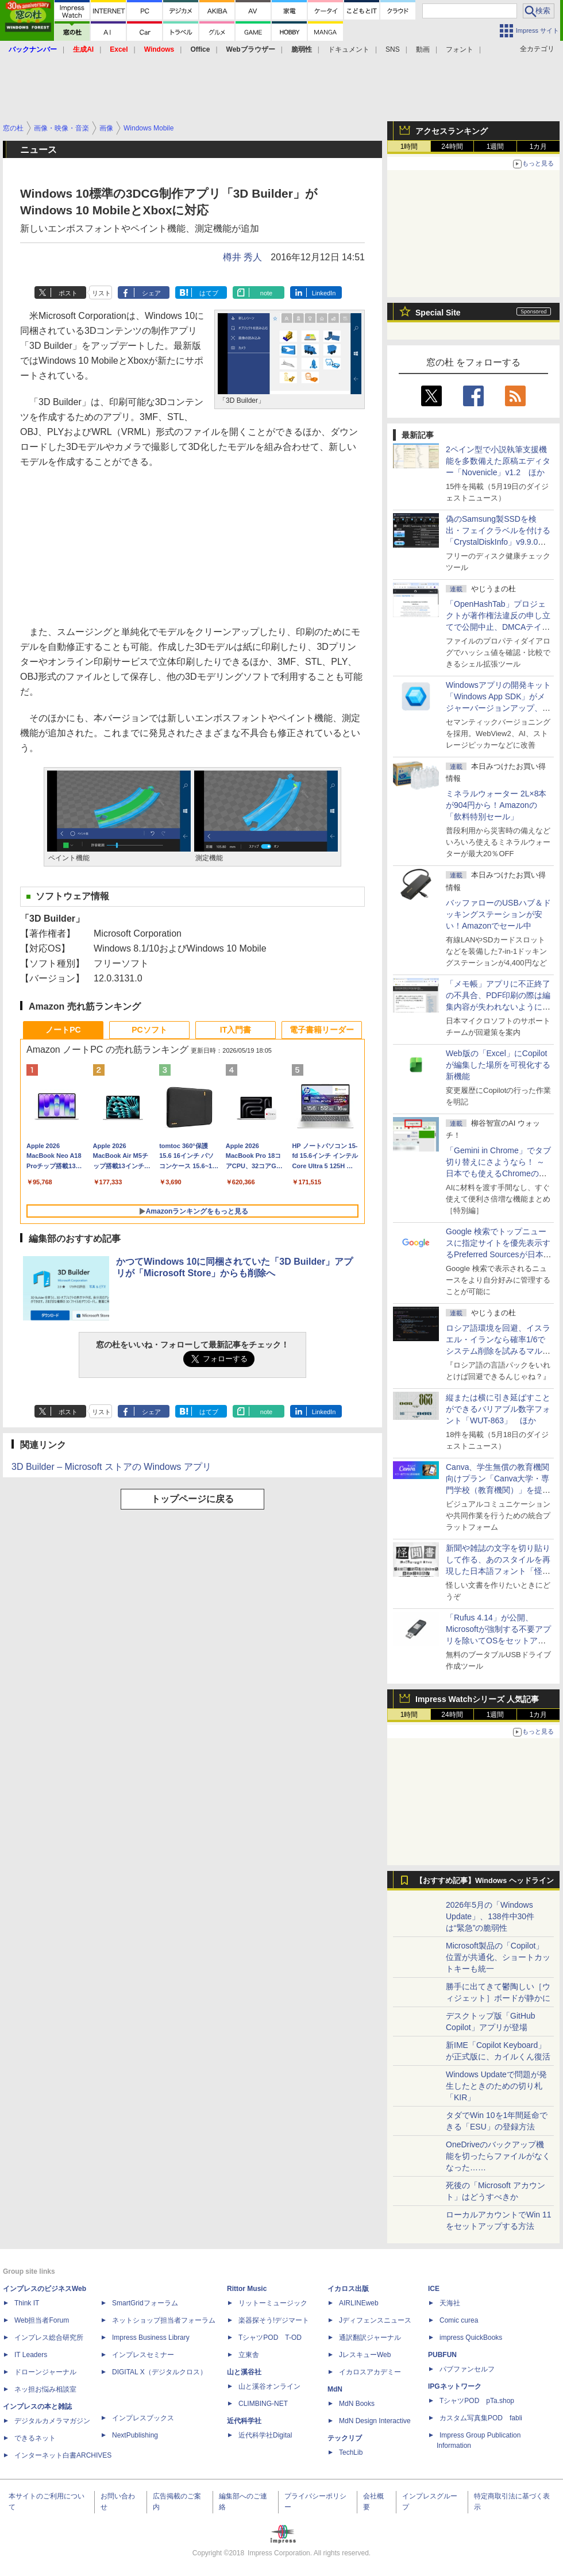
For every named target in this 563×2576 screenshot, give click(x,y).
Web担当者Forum (41, 2320)
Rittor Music (247, 2289)
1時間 (409, 147)
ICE (433, 2289)
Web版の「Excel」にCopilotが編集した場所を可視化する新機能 (498, 1065)
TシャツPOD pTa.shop (476, 2401)
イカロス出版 (348, 2289)
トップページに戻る (192, 1499)
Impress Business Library (151, 2338)
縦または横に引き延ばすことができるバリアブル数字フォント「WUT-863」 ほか (498, 1409)
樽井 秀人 (242, 257)
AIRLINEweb (359, 2303)
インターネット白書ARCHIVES (62, 2455)
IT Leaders (30, 2355)
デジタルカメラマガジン (52, 2421)
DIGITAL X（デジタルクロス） (159, 2372)
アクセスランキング (451, 131)
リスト (101, 293)
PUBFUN (442, 2355)
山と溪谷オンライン (269, 2386)
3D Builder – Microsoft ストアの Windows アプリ (111, 1467)
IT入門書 (235, 1029)
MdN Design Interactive (375, 2421)
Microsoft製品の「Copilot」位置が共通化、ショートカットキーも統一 (498, 1957)
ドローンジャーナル (45, 2372)
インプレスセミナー (143, 2355)
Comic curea (458, 2320)
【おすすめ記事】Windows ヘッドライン (484, 1881)
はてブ (208, 293)
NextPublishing (135, 2435)
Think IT (26, 2303)
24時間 (451, 147)
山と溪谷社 (244, 2372)
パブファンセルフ (467, 2369)
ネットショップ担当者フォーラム (163, 2320)
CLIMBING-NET (263, 2404)
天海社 (449, 2303)
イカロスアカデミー (370, 2372)
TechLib (351, 2452)
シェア (151, 293)
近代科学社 (244, 2421)
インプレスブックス (143, 2418)
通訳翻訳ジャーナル (370, 2338)
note (266, 293)
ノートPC (62, 1029)
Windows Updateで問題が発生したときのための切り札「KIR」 (496, 2086)
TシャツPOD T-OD (270, 2338)
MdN (334, 2389)
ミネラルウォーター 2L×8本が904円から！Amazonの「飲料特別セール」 (496, 805)
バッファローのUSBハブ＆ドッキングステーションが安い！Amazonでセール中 (498, 914)
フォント (459, 49)
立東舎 (248, 2355)
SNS (392, 49)
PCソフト (149, 1029)
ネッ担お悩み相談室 (45, 2389)
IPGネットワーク (454, 2386)
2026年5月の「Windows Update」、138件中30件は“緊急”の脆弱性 (490, 1916)
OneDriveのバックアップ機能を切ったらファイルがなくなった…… (498, 2156)
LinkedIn (324, 293)
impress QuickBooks (470, 2338)
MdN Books (357, 2404)
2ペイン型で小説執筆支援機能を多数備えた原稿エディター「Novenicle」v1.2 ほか (498, 461)
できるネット (35, 2438)
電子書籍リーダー (322, 1029)
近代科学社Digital (265, 2435)
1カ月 (538, 147)
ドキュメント (348, 49)
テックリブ (344, 2438)
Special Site (438, 312)
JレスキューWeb (365, 2355)
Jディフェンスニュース (375, 2320)
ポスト (68, 293)
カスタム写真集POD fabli (480, 2418)
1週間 (495, 147)
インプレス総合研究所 (48, 2338)
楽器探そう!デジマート (273, 2320)
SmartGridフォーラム (145, 2303)
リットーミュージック (272, 2303)
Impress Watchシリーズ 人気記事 (477, 1699)
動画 (423, 49)
